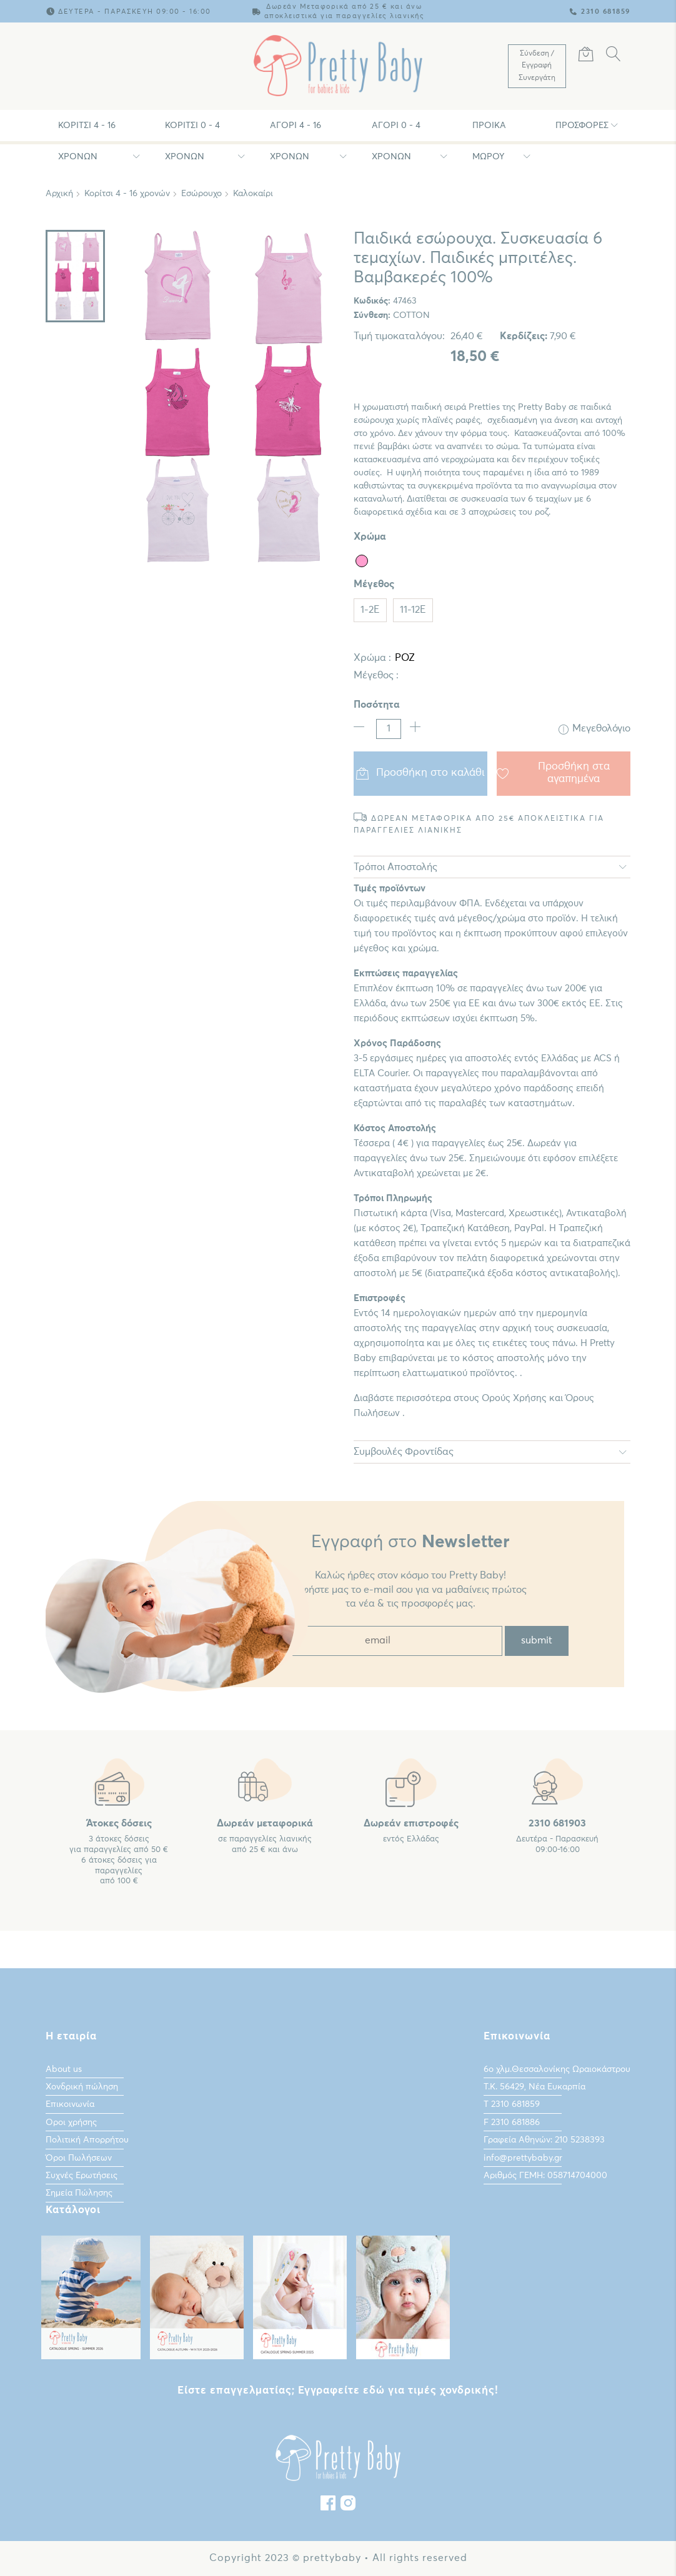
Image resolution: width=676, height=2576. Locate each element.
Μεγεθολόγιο (594, 728)
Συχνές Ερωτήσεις (81, 2175)
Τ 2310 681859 (512, 2104)
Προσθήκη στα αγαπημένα (553, 773)
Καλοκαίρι (253, 193)
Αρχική (59, 193)
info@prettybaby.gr (523, 2157)
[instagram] (348, 2506)
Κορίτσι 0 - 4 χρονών (192, 131)
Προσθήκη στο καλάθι (420, 773)
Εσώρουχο (201, 193)
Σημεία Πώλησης (79, 2193)
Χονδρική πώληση (82, 2087)
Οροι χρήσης (71, 2122)
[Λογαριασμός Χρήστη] (537, 66)
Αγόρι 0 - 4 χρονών (396, 131)
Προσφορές (582, 125)
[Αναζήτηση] (613, 56)
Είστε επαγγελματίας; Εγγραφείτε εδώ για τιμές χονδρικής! (338, 2390)
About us (64, 2068)
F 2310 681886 (512, 2122)
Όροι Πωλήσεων (79, 2157)
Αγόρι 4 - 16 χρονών (295, 131)
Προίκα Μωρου (489, 131)
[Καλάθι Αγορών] (586, 56)
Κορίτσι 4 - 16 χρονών (87, 131)
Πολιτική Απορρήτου (87, 2140)
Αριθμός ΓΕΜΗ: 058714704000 (545, 2175)
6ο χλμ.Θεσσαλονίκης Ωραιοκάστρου (557, 2068)
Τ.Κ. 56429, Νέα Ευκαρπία (534, 2087)
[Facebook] (328, 2506)
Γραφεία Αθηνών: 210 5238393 (544, 2140)
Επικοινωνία (70, 2104)
